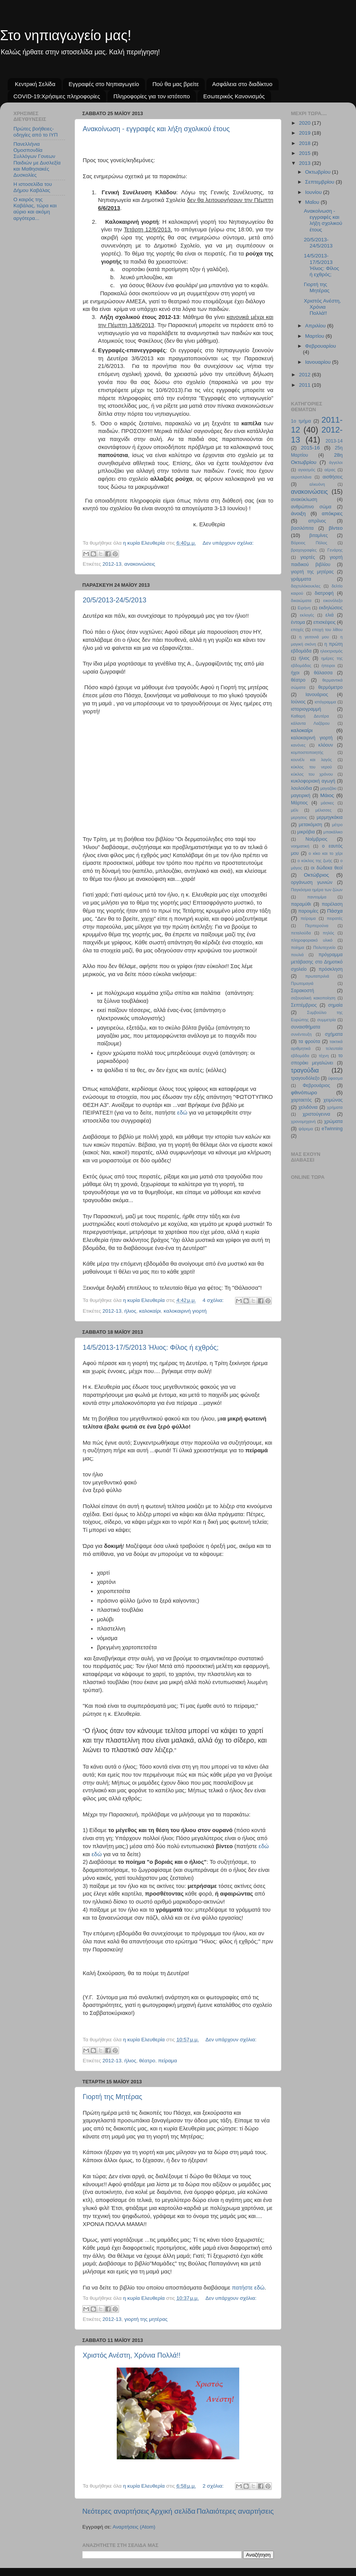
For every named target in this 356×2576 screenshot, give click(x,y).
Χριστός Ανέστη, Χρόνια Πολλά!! (132, 2355)
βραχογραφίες (304, 550)
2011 (305, 385)
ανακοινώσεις (139, 564)
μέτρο (337, 824)
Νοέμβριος (316, 839)
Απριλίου (316, 326)
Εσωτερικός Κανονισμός (234, 96)
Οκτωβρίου (318, 172)
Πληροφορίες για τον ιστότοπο (151, 96)
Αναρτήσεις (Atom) (134, 2527)
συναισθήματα (305, 1027)
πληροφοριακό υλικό (311, 940)
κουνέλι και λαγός (311, 759)
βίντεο (336, 528)
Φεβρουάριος (316, 1085)
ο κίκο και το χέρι (326, 853)
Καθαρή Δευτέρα (310, 716)
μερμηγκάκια (330, 817)
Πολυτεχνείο (324, 947)
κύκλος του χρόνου (312, 774)
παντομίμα (316, 897)
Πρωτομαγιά (302, 983)
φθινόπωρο (304, 1092)
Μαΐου (313, 202)
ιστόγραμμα (325, 702)
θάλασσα (323, 672)
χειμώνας (333, 1100)
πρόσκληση (330, 969)
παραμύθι (301, 904)
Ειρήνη (304, 607)
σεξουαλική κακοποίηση (313, 998)
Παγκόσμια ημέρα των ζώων (317, 889)
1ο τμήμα (301, 421)
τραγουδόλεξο (305, 1078)
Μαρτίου (315, 336)
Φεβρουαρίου (320, 346)
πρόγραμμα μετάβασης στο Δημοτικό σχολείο (317, 962)
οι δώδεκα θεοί (327, 868)
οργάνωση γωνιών (311, 882)
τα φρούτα (309, 1041)
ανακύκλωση (304, 499)
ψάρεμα (306, 1128)
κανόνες (298, 745)
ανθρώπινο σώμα (311, 506)
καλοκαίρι (150, 1311)
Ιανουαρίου (318, 362)
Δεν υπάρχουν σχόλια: (227, 543)
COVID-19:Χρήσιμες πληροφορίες (56, 96)
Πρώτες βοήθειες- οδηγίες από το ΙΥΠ (35, 132)
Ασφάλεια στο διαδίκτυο (242, 84)
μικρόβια (306, 832)
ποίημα (297, 947)
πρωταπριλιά (317, 976)
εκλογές (307, 615)
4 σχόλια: (213, 1300)
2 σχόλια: (213, 2486)
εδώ (182, 1113)
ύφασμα (335, 1078)
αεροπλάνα (301, 477)
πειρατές (335, 918)
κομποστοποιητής (307, 752)
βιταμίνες (318, 535)
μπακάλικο (333, 832)
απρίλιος (317, 521)
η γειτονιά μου (314, 637)
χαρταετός (301, 1100)
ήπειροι (328, 665)
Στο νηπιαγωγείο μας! (65, 35)
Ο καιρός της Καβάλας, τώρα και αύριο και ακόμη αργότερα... (35, 209)
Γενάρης (335, 550)
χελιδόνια (308, 1107)
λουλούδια (301, 788)
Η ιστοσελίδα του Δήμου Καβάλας (32, 187)
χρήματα (335, 1107)
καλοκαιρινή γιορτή (185, 1311)
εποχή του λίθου (327, 629)
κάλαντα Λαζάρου (310, 723)
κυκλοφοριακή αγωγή (313, 781)
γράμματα (301, 579)
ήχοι (295, 672)
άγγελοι (336, 462)
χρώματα (333, 1121)
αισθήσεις (333, 477)
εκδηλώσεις (331, 607)
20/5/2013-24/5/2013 (114, 600)
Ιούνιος (298, 702)
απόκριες (332, 513)
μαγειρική (300, 795)
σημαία (335, 1005)
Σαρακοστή (302, 990)
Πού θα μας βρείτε (175, 84)
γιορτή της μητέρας (146, 2319)
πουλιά (297, 954)
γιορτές (307, 557)
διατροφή (324, 593)
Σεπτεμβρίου (320, 182)
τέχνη (324, 1055)
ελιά (329, 615)
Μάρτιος (299, 803)
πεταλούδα (301, 933)
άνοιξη (298, 513)
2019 (305, 133)
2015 (305, 153)
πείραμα (167, 2060)
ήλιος (130, 1311)
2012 (305, 375)
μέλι (294, 810)
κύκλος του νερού (311, 767)
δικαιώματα (301, 600)
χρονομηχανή (303, 1121)
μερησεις (299, 817)
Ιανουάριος (316, 694)
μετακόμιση (310, 824)
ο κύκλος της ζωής (314, 860)
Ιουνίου (314, 192)
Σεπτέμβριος (304, 1005)
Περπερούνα (316, 925)
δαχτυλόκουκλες (305, 586)
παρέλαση (332, 904)
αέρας (330, 469)
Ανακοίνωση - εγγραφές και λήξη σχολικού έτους (156, 129)
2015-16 (310, 448)
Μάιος (327, 795)
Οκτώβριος (316, 875)
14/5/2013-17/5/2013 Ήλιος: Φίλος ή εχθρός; (151, 1347)
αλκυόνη (317, 484)
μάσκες (327, 803)
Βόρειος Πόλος (309, 542)
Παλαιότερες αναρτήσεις (235, 2511)
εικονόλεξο (333, 600)
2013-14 (334, 441)
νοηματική (300, 846)
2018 (305, 143)
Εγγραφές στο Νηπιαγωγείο (104, 84)
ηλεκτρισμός (331, 651)
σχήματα (334, 1034)
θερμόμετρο (330, 687)
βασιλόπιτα (302, 528)
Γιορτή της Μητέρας (112, 2097)
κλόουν (325, 745)
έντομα (298, 622)
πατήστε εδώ (248, 2288)
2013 (305, 163)
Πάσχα (335, 911)
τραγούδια (305, 1070)
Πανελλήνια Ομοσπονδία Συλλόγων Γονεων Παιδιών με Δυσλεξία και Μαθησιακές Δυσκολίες (36, 159)
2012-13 (112, 564)
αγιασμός (306, 469)
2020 (305, 123)
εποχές (297, 629)
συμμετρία (326, 1019)
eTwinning (332, 1128)
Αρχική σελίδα (173, 2511)
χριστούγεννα (316, 1114)
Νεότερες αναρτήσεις (115, 2511)
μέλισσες (323, 810)
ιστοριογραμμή (306, 709)
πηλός (328, 933)
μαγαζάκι (328, 788)
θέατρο (147, 2060)
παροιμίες (308, 911)
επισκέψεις (325, 622)
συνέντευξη (301, 1034)
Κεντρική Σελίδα (35, 84)
